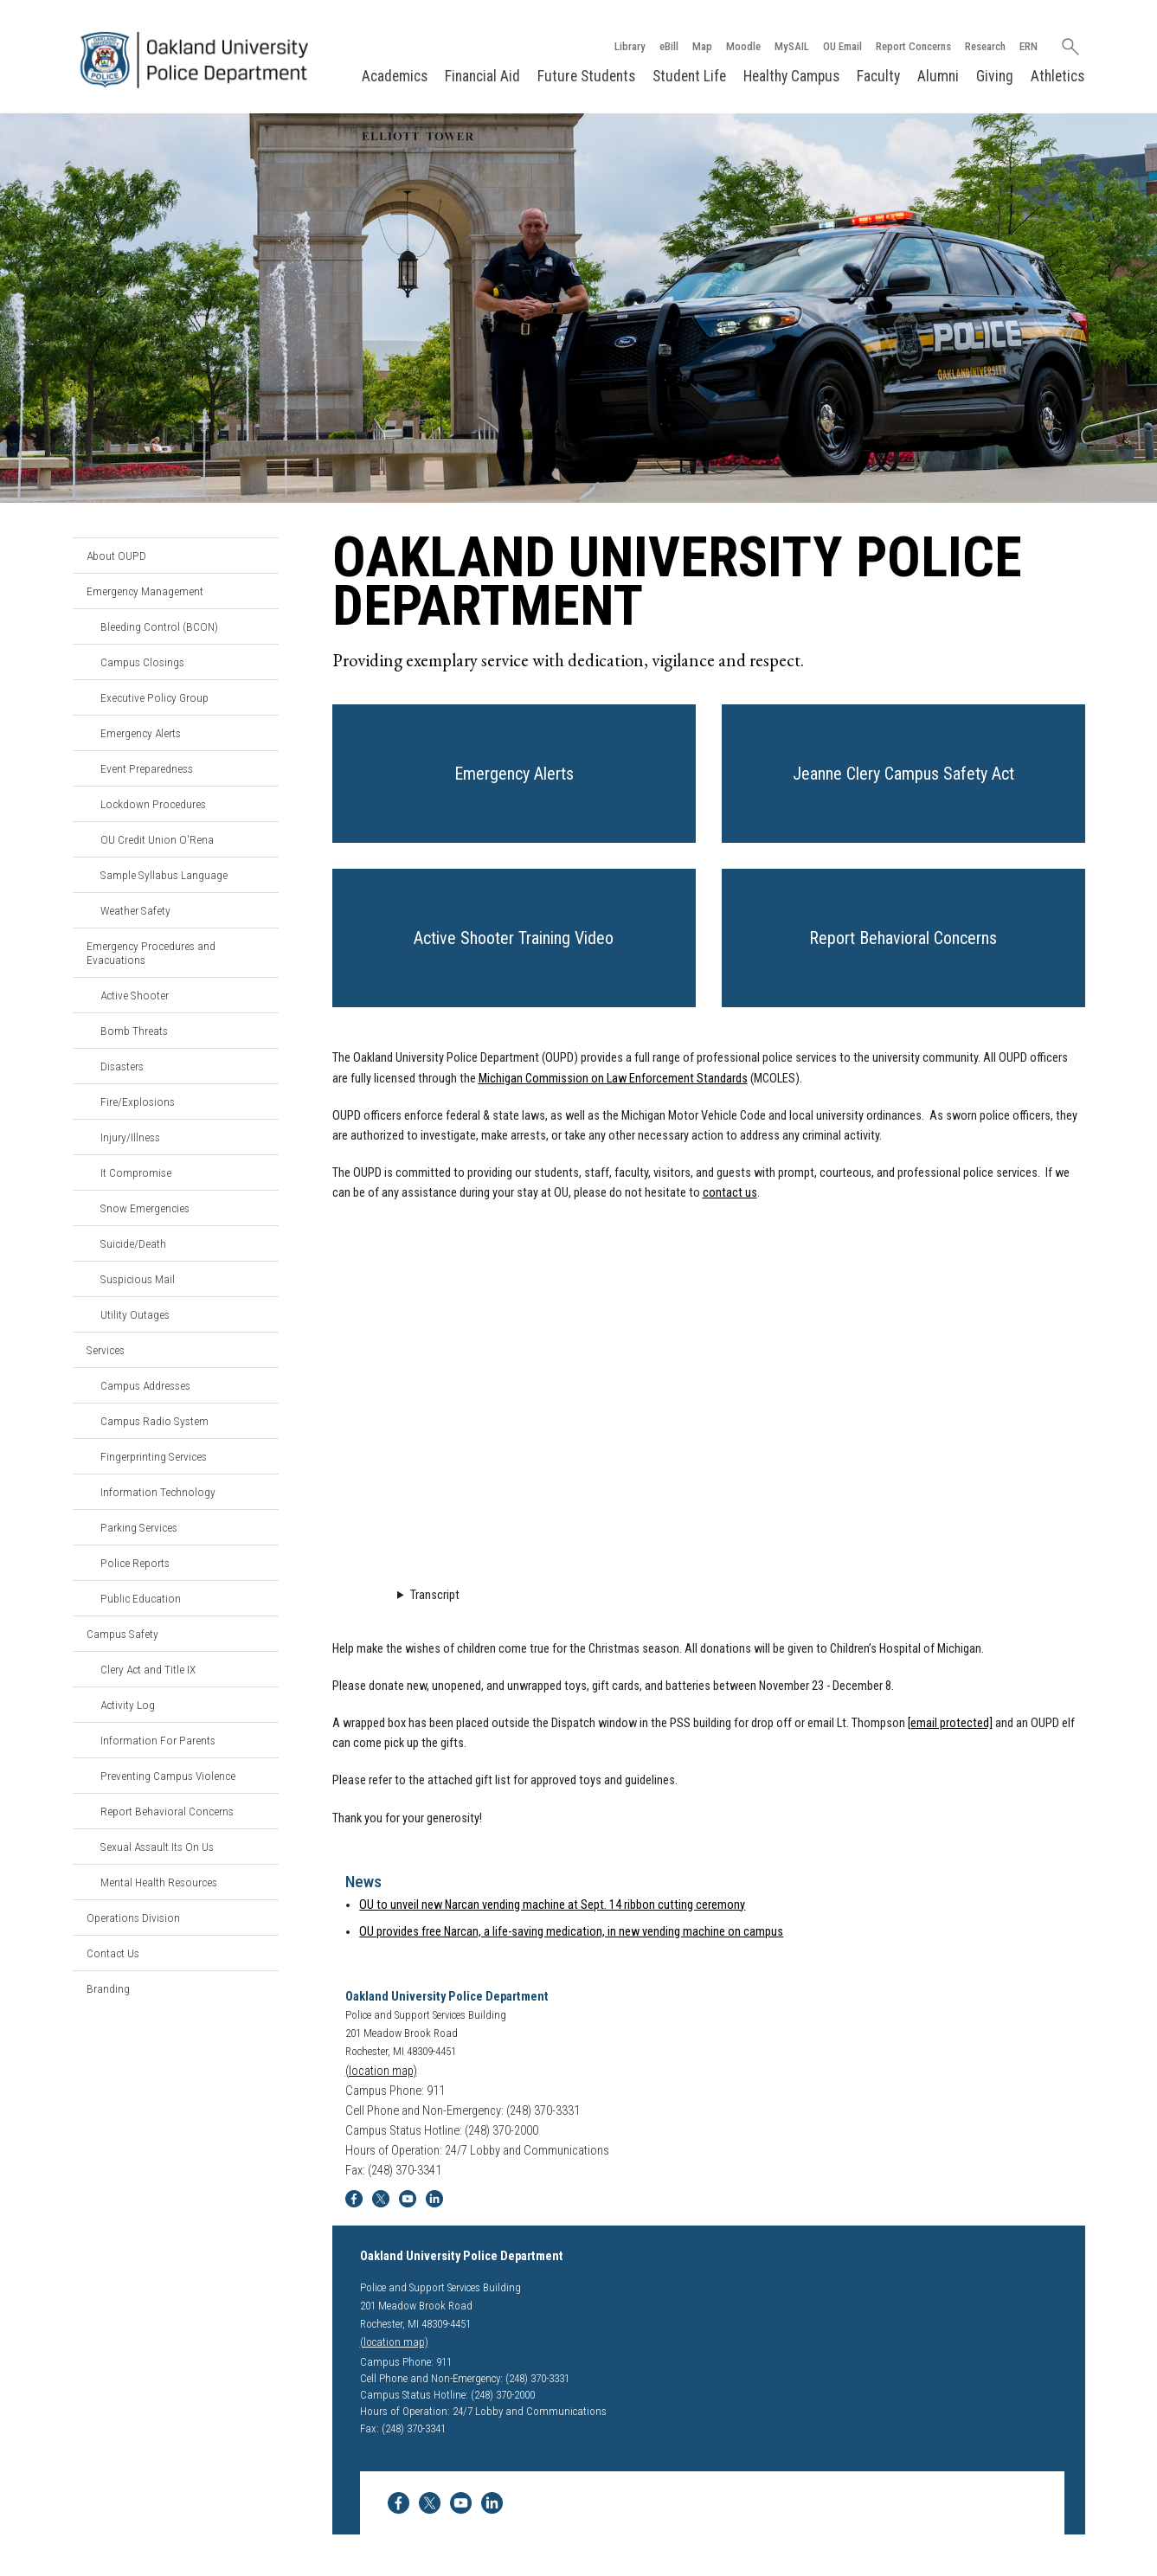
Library (630, 46)
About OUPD (116, 555)
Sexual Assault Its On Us (157, 1846)
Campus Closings (142, 662)
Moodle (743, 46)
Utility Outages (135, 1314)
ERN (1028, 46)
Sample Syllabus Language (164, 875)
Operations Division (133, 1917)
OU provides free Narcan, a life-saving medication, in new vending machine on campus (571, 1931)
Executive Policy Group (154, 697)
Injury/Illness (130, 1137)
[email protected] (950, 1723)
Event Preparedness (146, 768)
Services (106, 1350)
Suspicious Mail (137, 1279)
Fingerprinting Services (153, 1456)
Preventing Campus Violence (167, 1776)
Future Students (586, 76)
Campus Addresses (145, 1385)
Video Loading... (708, 1396)
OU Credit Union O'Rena (157, 839)
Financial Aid (482, 76)
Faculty (878, 76)
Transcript (435, 1595)
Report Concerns (913, 46)
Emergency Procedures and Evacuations (151, 953)
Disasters (122, 1066)
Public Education (140, 1598)
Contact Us (113, 1953)
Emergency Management (145, 591)
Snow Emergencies (145, 1208)
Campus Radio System (154, 1421)
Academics (394, 76)
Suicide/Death (133, 1243)
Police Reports (135, 1563)
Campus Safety (122, 1634)
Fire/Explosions (137, 1101)
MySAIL (792, 46)
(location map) (381, 2071)
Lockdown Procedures (153, 804)
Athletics (1057, 76)
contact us (730, 1192)
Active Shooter (134, 995)
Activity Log (127, 1705)
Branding (108, 1988)
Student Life (689, 76)
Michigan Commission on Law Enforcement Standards (613, 1078)
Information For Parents (157, 1740)
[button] (514, 773)
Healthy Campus (791, 76)
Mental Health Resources (158, 1882)
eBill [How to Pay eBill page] (668, 46)
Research (985, 46)
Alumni (938, 76)
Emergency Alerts (140, 733)
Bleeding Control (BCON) (159, 626)
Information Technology (157, 1492)
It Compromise (135, 1172)
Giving (994, 76)
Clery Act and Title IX (148, 1669)
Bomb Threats (134, 1030)
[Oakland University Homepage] (199, 60)
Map (702, 46)
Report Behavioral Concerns (167, 1811)
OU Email (842, 46)
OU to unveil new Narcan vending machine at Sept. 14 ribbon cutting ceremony (552, 1905)
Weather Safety (135, 910)
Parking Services (138, 1527)
